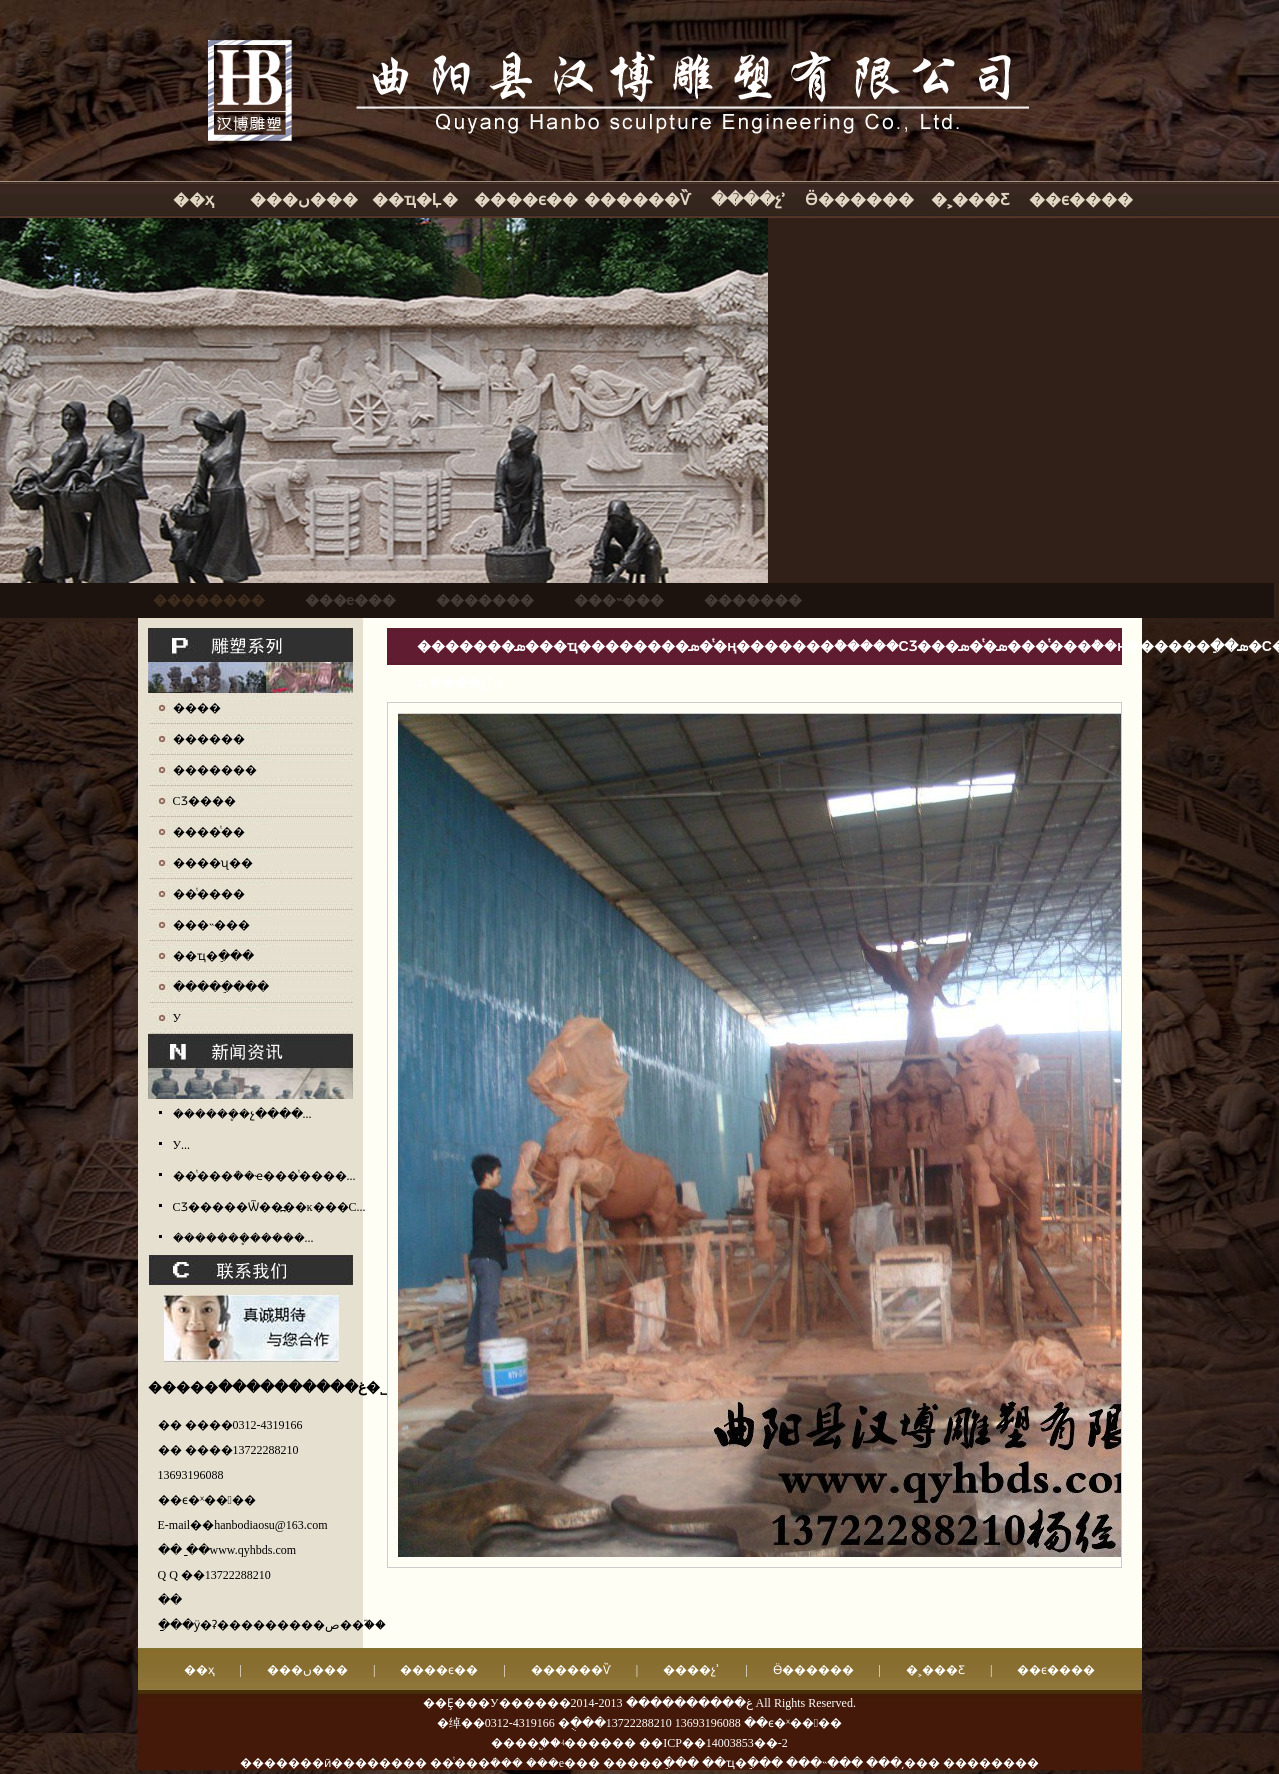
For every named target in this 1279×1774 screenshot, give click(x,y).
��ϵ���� (1081, 199)
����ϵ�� (526, 199)
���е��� (563, 1763)
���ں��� (304, 199)
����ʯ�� (213, 863)
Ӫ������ (859, 199)
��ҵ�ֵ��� (213, 956)
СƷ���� (204, 801)
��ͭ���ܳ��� (476, 1763)
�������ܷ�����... (243, 1238)
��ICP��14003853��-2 (713, 1743)
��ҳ (193, 199)
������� (215, 770)
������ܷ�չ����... (242, 1114)
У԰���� (177, 1018)
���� (197, 708)
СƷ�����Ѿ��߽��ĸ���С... (269, 1207)
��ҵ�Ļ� (415, 199)
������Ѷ (637, 199)
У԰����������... (182, 1145)
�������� (991, 1763)
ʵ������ (598, 1743)
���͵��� (903, 1763)
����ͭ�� (209, 832)
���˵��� (211, 925)
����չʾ (748, 199)
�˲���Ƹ (970, 199)
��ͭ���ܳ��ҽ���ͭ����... (264, 1176)
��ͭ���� (209, 894)
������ (209, 739)
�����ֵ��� (221, 987)
